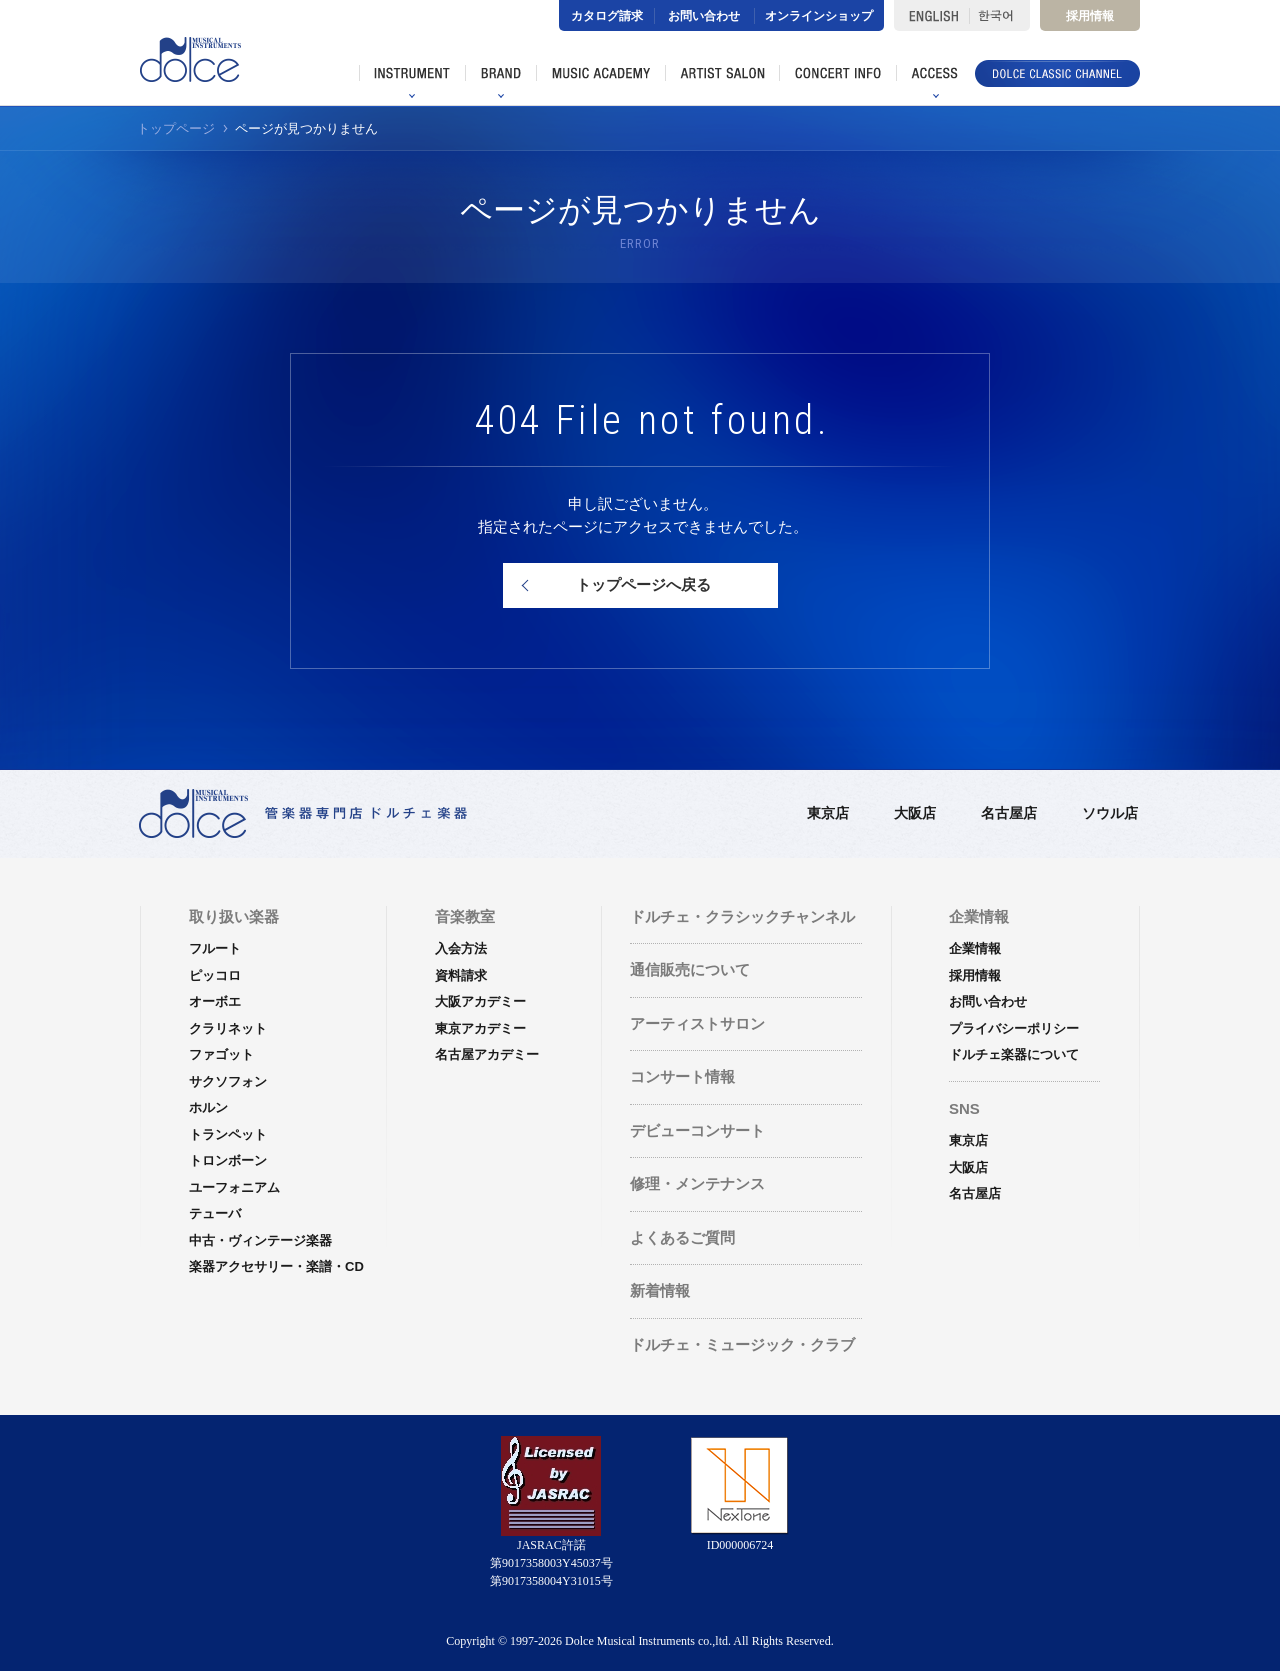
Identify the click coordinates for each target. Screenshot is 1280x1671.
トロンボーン (228, 1160)
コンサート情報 (682, 1076)
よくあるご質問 (682, 1237)
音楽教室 (465, 916)
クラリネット (228, 1028)
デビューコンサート (697, 1130)
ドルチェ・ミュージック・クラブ (742, 1344)
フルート (215, 948)
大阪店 (915, 813)
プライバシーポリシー (1014, 1028)
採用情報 (1090, 16)
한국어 (999, 15)
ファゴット (221, 1054)
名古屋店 (1009, 813)
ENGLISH (931, 15)
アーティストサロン (697, 1023)
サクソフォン (228, 1081)
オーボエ (215, 1001)
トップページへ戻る (643, 584)
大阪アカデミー (480, 1001)
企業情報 (975, 948)
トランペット (228, 1134)
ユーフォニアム (234, 1187)
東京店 (828, 813)
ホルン (208, 1107)
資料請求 (461, 975)
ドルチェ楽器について (1014, 1054)
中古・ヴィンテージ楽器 (260, 1240)
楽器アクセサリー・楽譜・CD (276, 1266)
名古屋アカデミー (487, 1054)
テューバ (215, 1213)
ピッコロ (215, 975)
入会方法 (461, 948)
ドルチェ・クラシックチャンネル (742, 916)
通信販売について (690, 969)
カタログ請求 (607, 16)
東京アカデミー (480, 1028)
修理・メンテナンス (697, 1183)
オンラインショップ (819, 16)
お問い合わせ (704, 16)
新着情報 (660, 1290)
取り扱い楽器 (234, 916)
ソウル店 (1110, 813)
